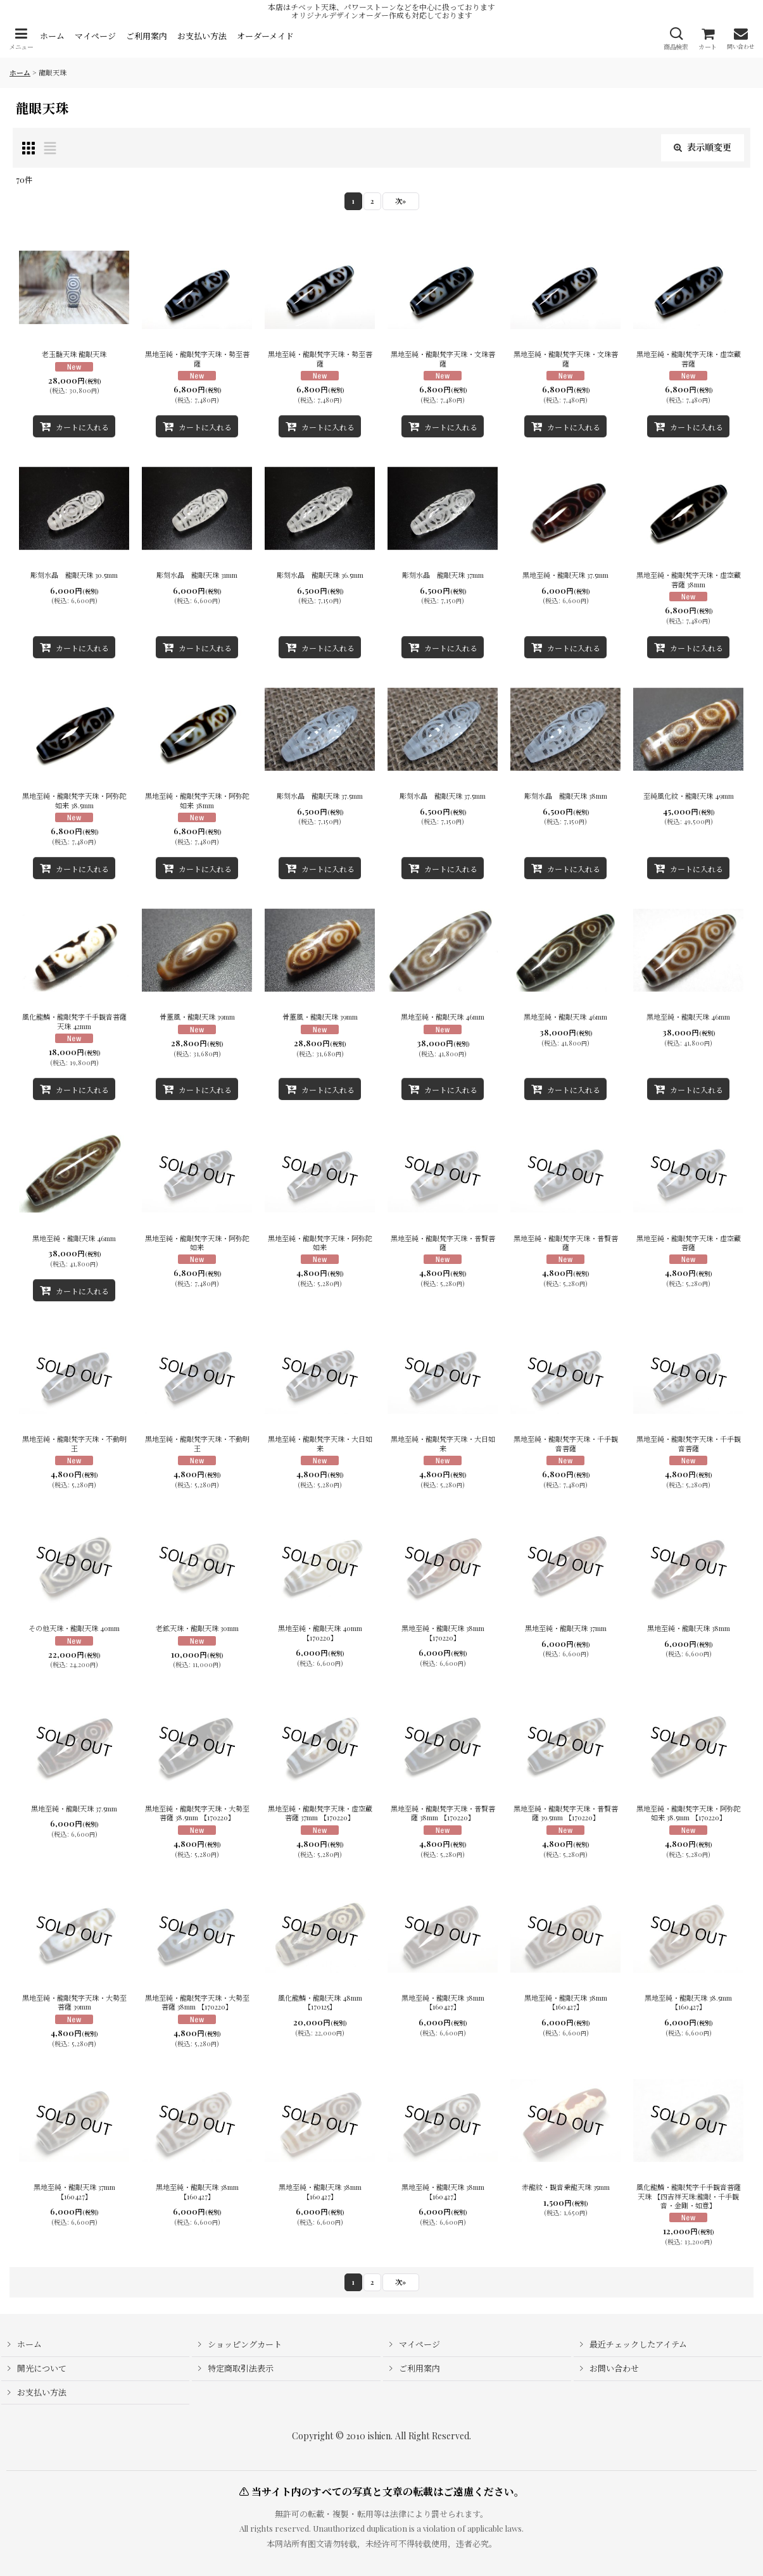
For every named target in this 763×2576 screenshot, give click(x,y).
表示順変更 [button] (702, 147)
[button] (20, 39)
